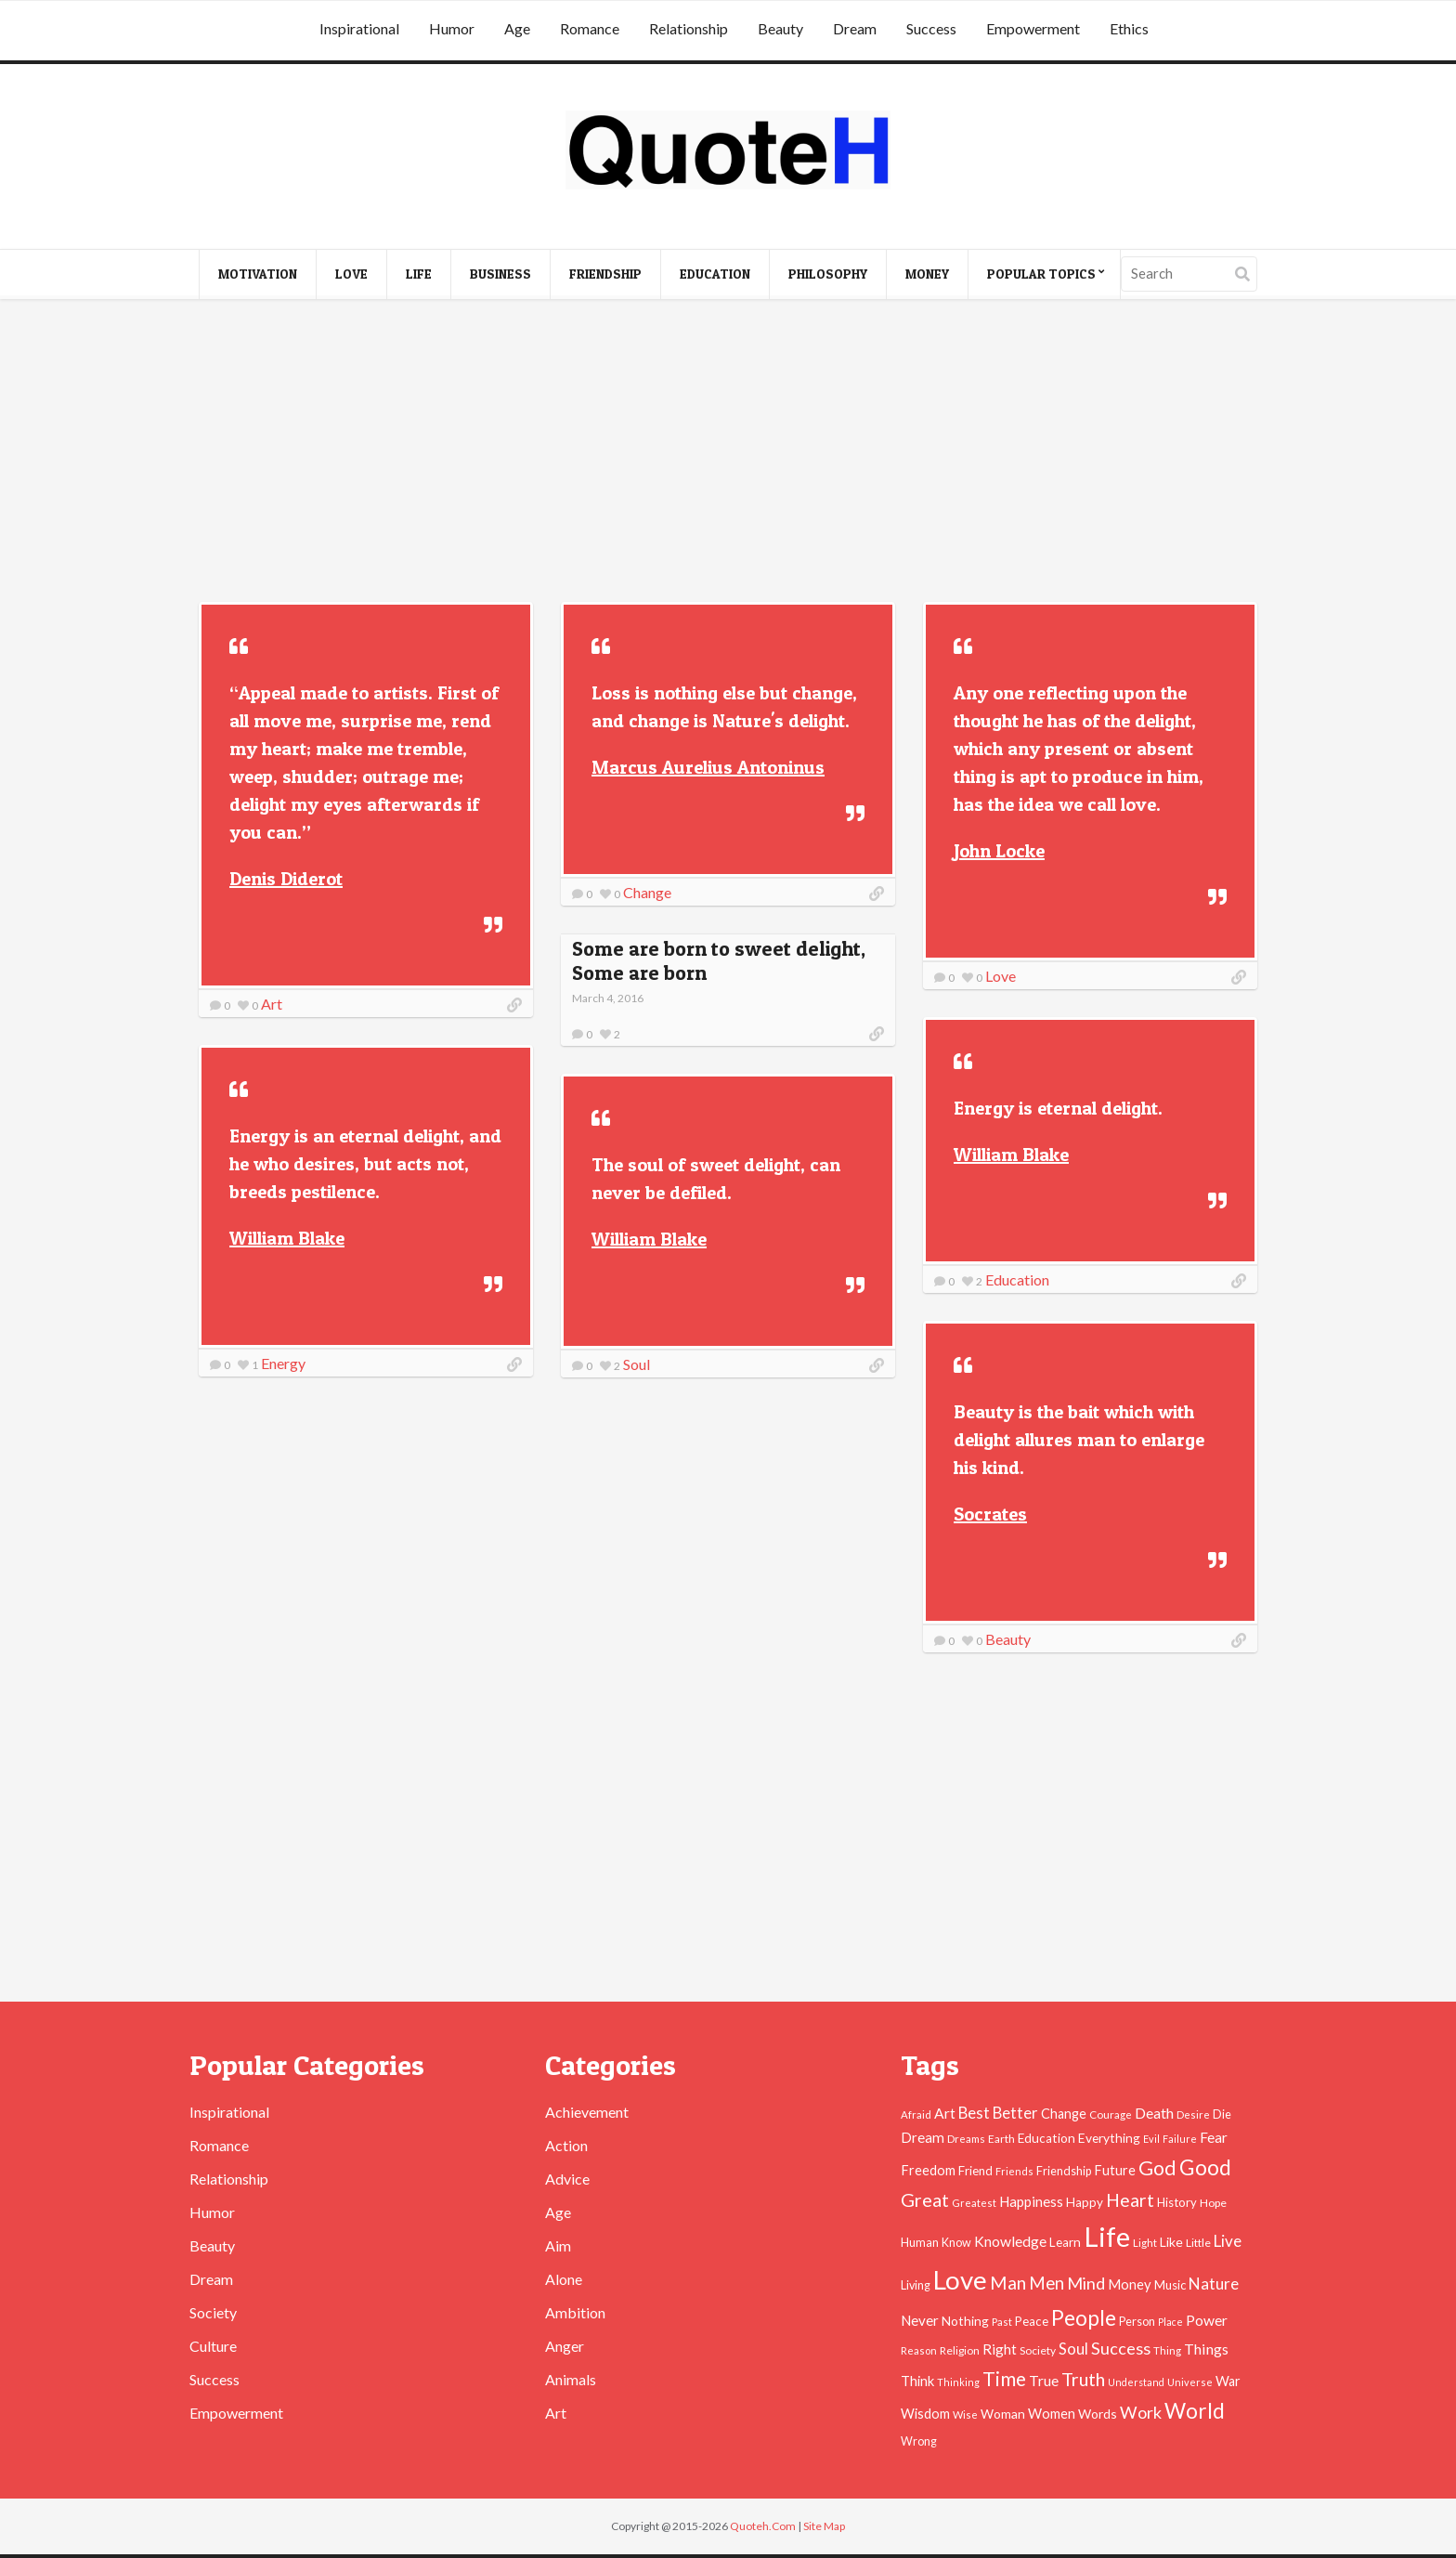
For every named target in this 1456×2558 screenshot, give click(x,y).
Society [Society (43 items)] (1038, 2350)
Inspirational (359, 28)
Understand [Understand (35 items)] (1136, 2382)
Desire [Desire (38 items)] (1193, 2114)
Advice (567, 2178)
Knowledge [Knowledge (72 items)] (1010, 2241)
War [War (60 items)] (1228, 2381)
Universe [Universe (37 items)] (1190, 2382)
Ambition (575, 2312)
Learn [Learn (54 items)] (1065, 2242)
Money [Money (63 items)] (1129, 2284)
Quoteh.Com (763, 2526)
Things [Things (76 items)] (1206, 2348)
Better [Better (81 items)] (1015, 2113)
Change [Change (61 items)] (1063, 2113)
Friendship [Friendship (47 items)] (1063, 2171)
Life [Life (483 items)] (1107, 2236)
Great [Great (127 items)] (925, 2199)
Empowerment (1033, 28)
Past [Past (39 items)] (1002, 2322)
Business (500, 273)
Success (931, 28)
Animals (570, 2379)
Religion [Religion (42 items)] (960, 2350)
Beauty (780, 28)
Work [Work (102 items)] (1141, 2412)
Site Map (824, 2526)
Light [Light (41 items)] (1145, 2242)
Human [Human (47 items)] (920, 2243)
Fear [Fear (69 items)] (1214, 2137)
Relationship (688, 28)
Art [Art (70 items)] (945, 2113)
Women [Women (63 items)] (1051, 2413)
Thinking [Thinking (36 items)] (958, 2382)
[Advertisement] (728, 453)
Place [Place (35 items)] (1170, 2322)
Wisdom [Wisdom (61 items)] (925, 2413)
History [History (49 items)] (1177, 2202)
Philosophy (827, 273)
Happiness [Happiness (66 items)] (1031, 2201)
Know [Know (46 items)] (956, 2243)
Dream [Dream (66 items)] (922, 2137)
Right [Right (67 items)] (999, 2349)
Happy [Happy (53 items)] (1084, 2202)
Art (271, 1003)
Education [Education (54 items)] (1046, 2138)
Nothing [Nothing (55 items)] (965, 2321)
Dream (855, 28)
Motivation (257, 273)
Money (927, 273)
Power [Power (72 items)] (1207, 2320)
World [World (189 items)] (1194, 2410)
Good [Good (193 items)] (1205, 2167)
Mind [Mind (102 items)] (1086, 2283)
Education (715, 273)
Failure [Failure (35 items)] (1180, 2139)
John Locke (999, 851)
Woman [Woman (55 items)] (1003, 2413)
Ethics (1129, 28)
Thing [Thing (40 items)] (1167, 2350)
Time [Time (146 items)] (1004, 2378)
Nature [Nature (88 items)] (1214, 2283)
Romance (589, 28)
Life (419, 273)
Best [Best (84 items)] (974, 2112)
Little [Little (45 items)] (1198, 2243)
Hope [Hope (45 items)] (1213, 2203)
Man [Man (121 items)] (1008, 2282)
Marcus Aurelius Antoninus (708, 767)
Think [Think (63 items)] (917, 2380)
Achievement (587, 2112)
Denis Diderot (286, 879)
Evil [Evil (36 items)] (1151, 2139)
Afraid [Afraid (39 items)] (916, 2114)
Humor (451, 28)
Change (647, 892)
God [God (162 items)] (1157, 2168)
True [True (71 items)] (1044, 2380)
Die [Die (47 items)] (1222, 2114)
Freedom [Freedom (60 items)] (928, 2170)
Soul (636, 1364)
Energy (283, 1363)
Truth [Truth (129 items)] (1083, 2379)
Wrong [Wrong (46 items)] (919, 2441)
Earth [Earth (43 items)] (1001, 2139)
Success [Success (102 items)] (1120, 2348)
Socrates (990, 1514)
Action (566, 2145)
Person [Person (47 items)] (1137, 2322)
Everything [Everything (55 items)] (1109, 2138)
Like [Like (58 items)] (1171, 2242)
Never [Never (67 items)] (920, 2320)
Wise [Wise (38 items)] (965, 2414)
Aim (558, 2245)
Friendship (605, 273)
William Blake (1011, 1154)
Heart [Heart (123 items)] (1130, 2200)
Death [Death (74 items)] (1154, 2112)
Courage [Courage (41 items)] (1110, 2114)
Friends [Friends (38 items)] (1014, 2171)
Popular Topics (1041, 273)
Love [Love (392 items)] (960, 2279)
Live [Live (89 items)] (1228, 2241)
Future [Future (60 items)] (1115, 2170)
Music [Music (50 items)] (1170, 2284)
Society (213, 2312)
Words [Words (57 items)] (1097, 2413)
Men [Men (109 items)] (1046, 2283)
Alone (563, 2279)
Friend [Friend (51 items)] (975, 2170)
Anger (564, 2346)
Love (351, 273)
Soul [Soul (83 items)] (1073, 2349)
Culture (213, 2346)
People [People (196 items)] (1083, 2317)
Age (517, 28)
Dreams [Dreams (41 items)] (966, 2138)
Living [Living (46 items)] (915, 2285)
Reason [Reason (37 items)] (919, 2350)
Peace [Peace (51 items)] (1031, 2321)
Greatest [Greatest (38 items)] (974, 2203)
